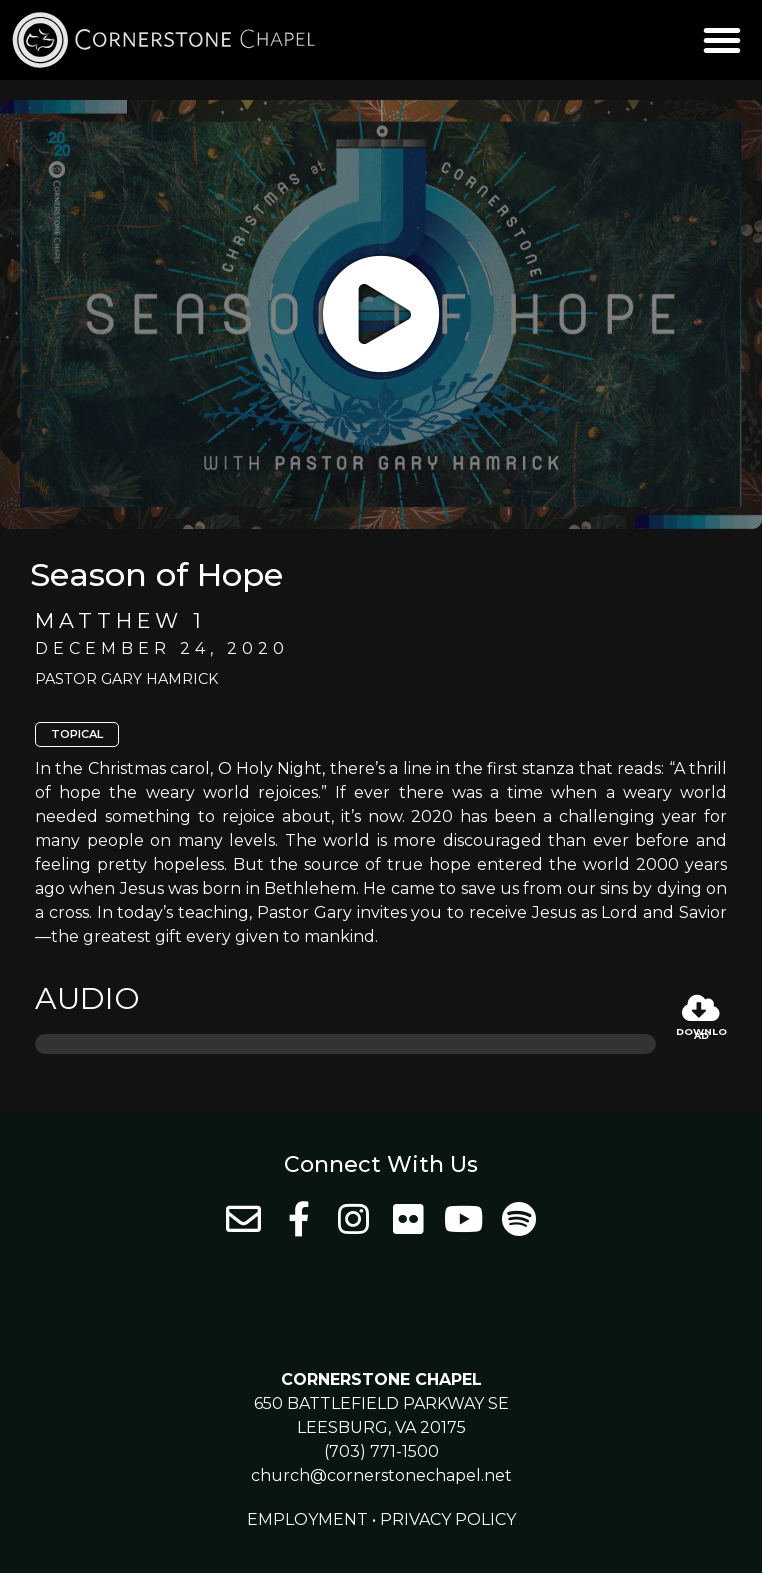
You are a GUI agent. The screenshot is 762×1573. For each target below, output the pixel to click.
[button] (722, 40)
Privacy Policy (448, 1519)
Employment (307, 1519)
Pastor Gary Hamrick (126, 679)
